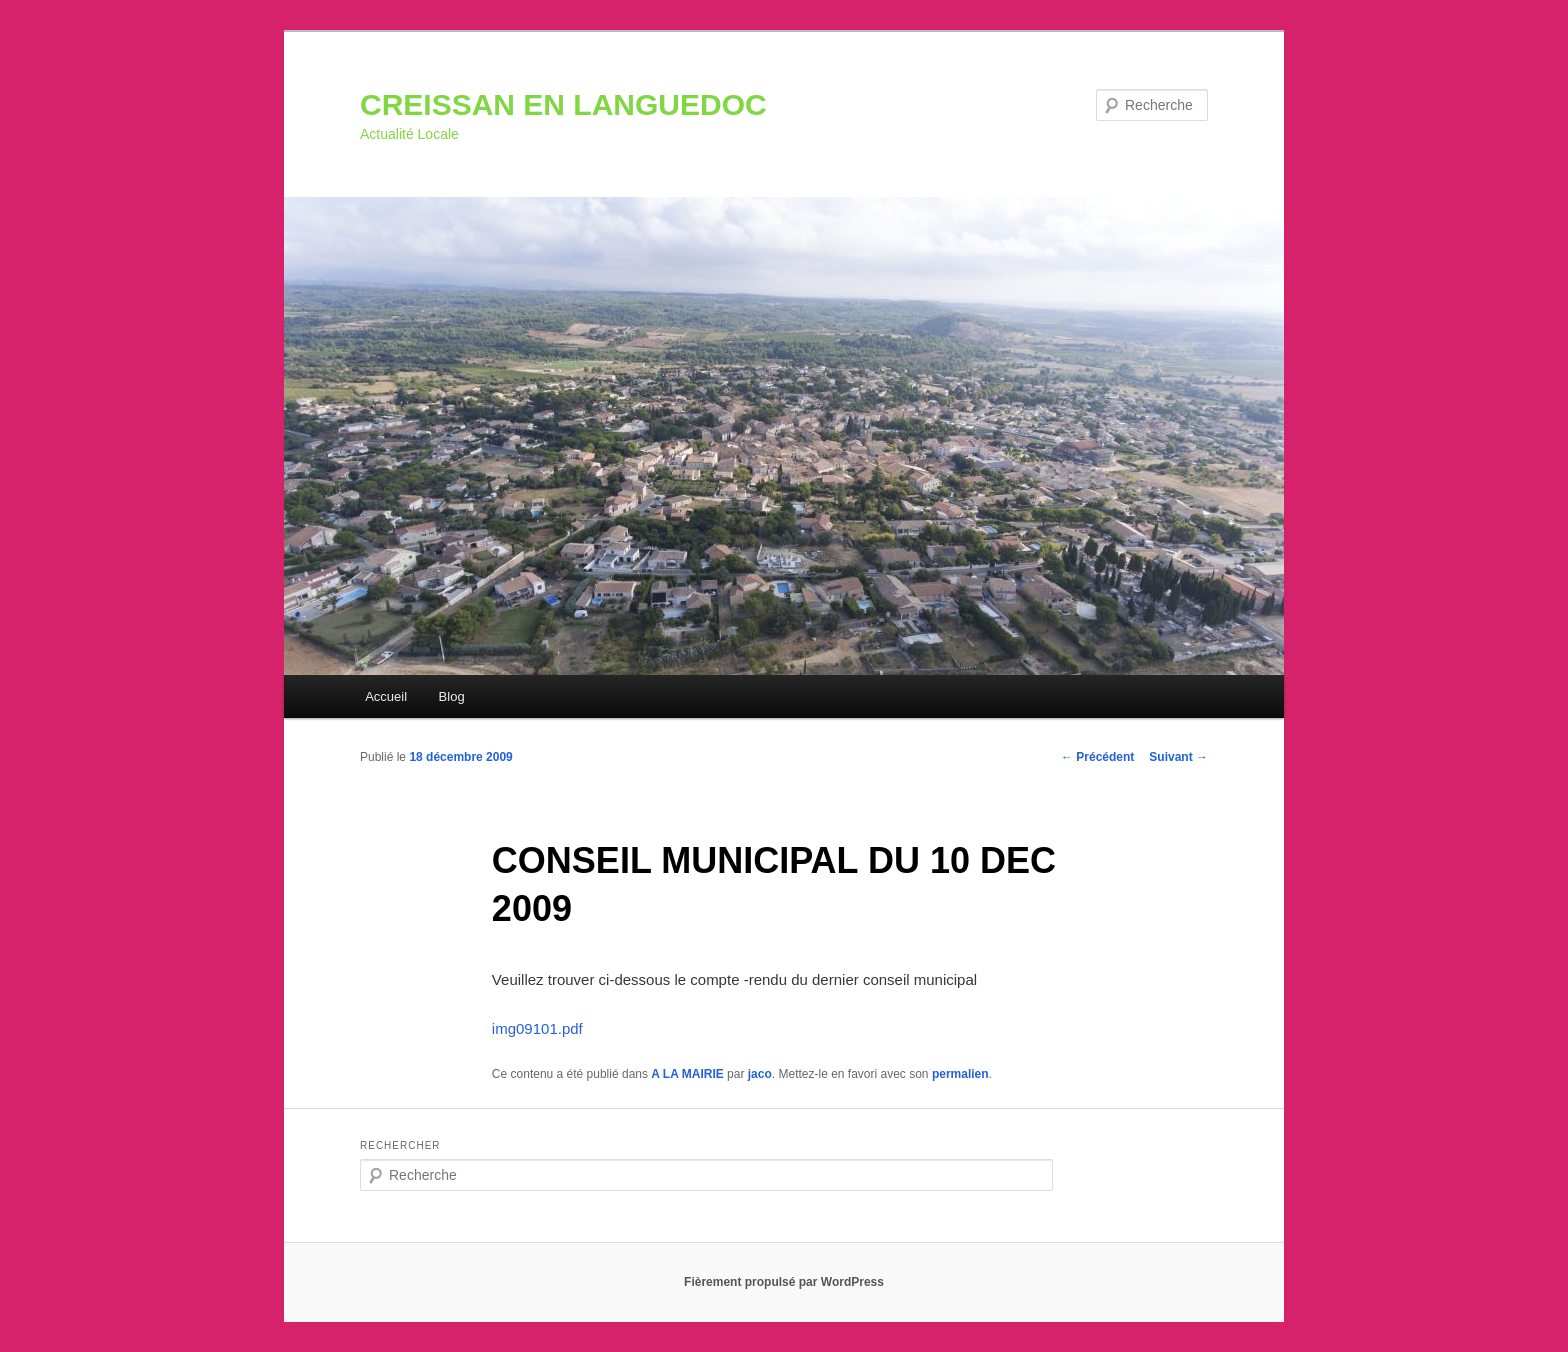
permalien (960, 1074)
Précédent (1097, 757)
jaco (760, 1074)
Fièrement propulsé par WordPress (784, 1282)
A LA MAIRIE (687, 1074)
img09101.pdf (537, 1028)
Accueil (386, 696)
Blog (452, 696)
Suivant (1178, 757)
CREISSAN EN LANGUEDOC (563, 104)
